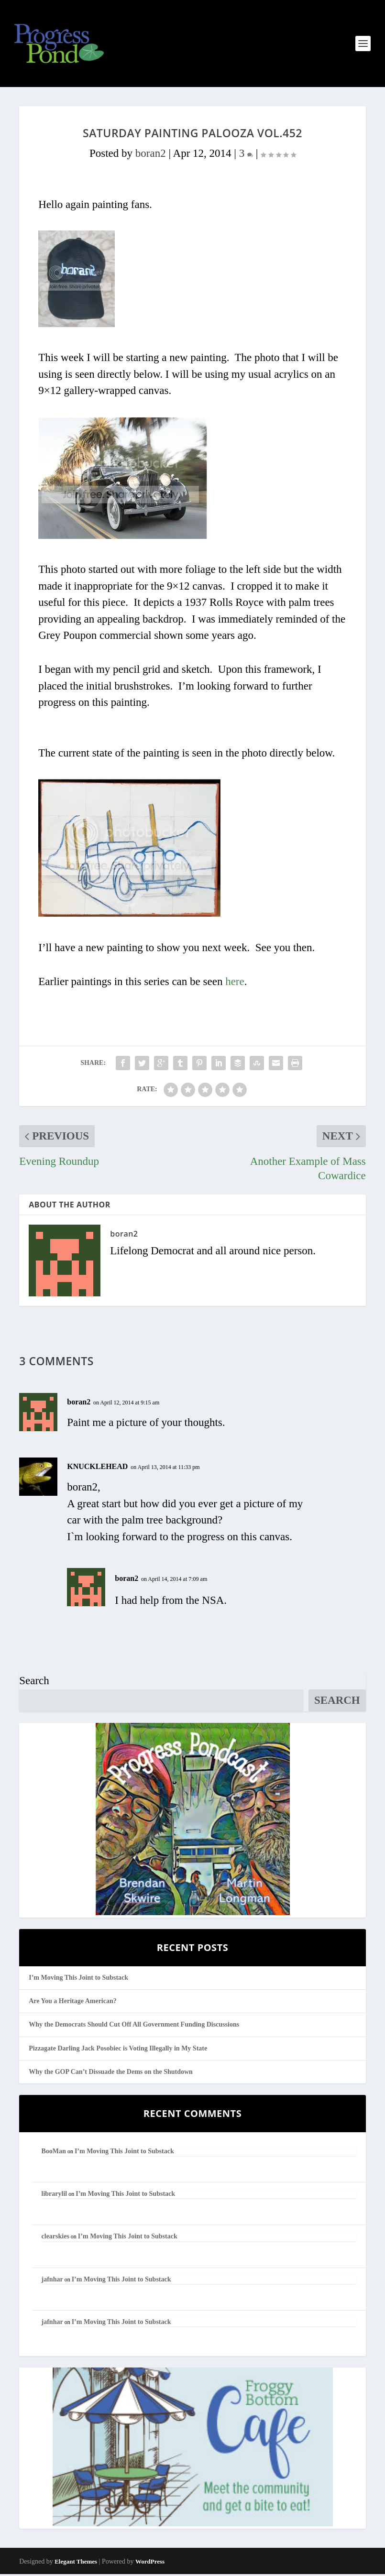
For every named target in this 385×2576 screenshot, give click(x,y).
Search (34, 1682)
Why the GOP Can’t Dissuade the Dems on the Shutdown (111, 2073)
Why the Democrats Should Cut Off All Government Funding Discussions (134, 2026)
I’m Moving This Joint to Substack (78, 1979)
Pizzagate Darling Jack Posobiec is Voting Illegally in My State (118, 2049)
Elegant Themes (76, 2563)
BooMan (54, 2153)
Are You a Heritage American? (73, 2002)
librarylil (54, 2195)
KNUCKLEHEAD (97, 1468)
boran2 (150, 155)
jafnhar (52, 2280)
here (234, 983)
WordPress (150, 2563)
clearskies (55, 2238)
